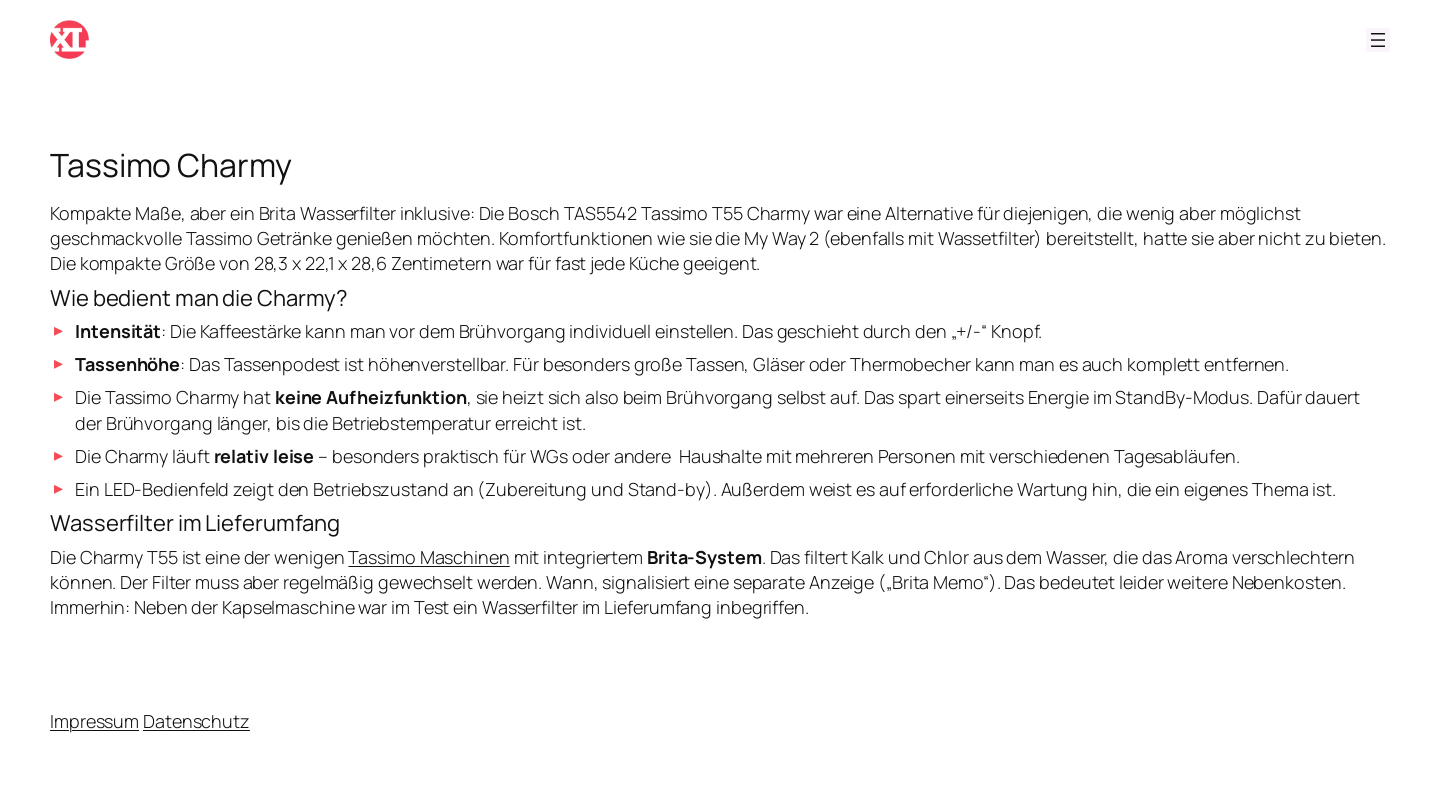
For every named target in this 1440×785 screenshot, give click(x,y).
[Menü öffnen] (1378, 40)
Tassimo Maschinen (428, 557)
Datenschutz (196, 721)
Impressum (94, 721)
